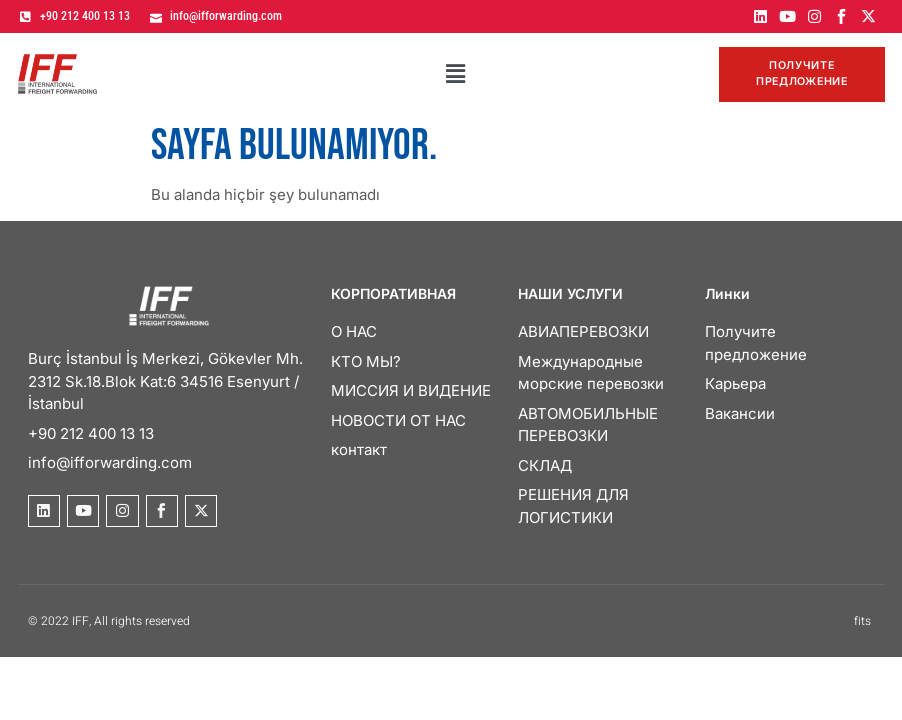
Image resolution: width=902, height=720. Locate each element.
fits (862, 623)
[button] (455, 75)
